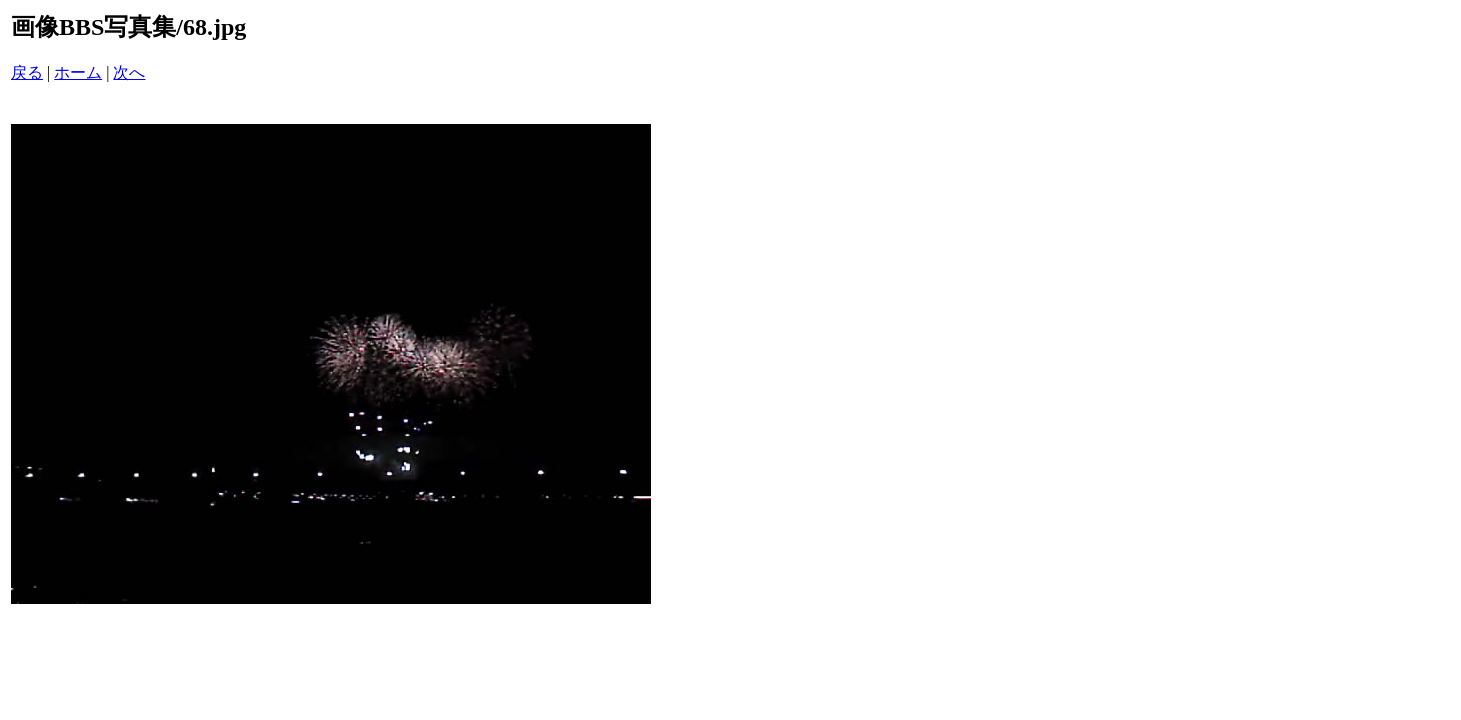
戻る (27, 72)
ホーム (78, 72)
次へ (129, 72)
